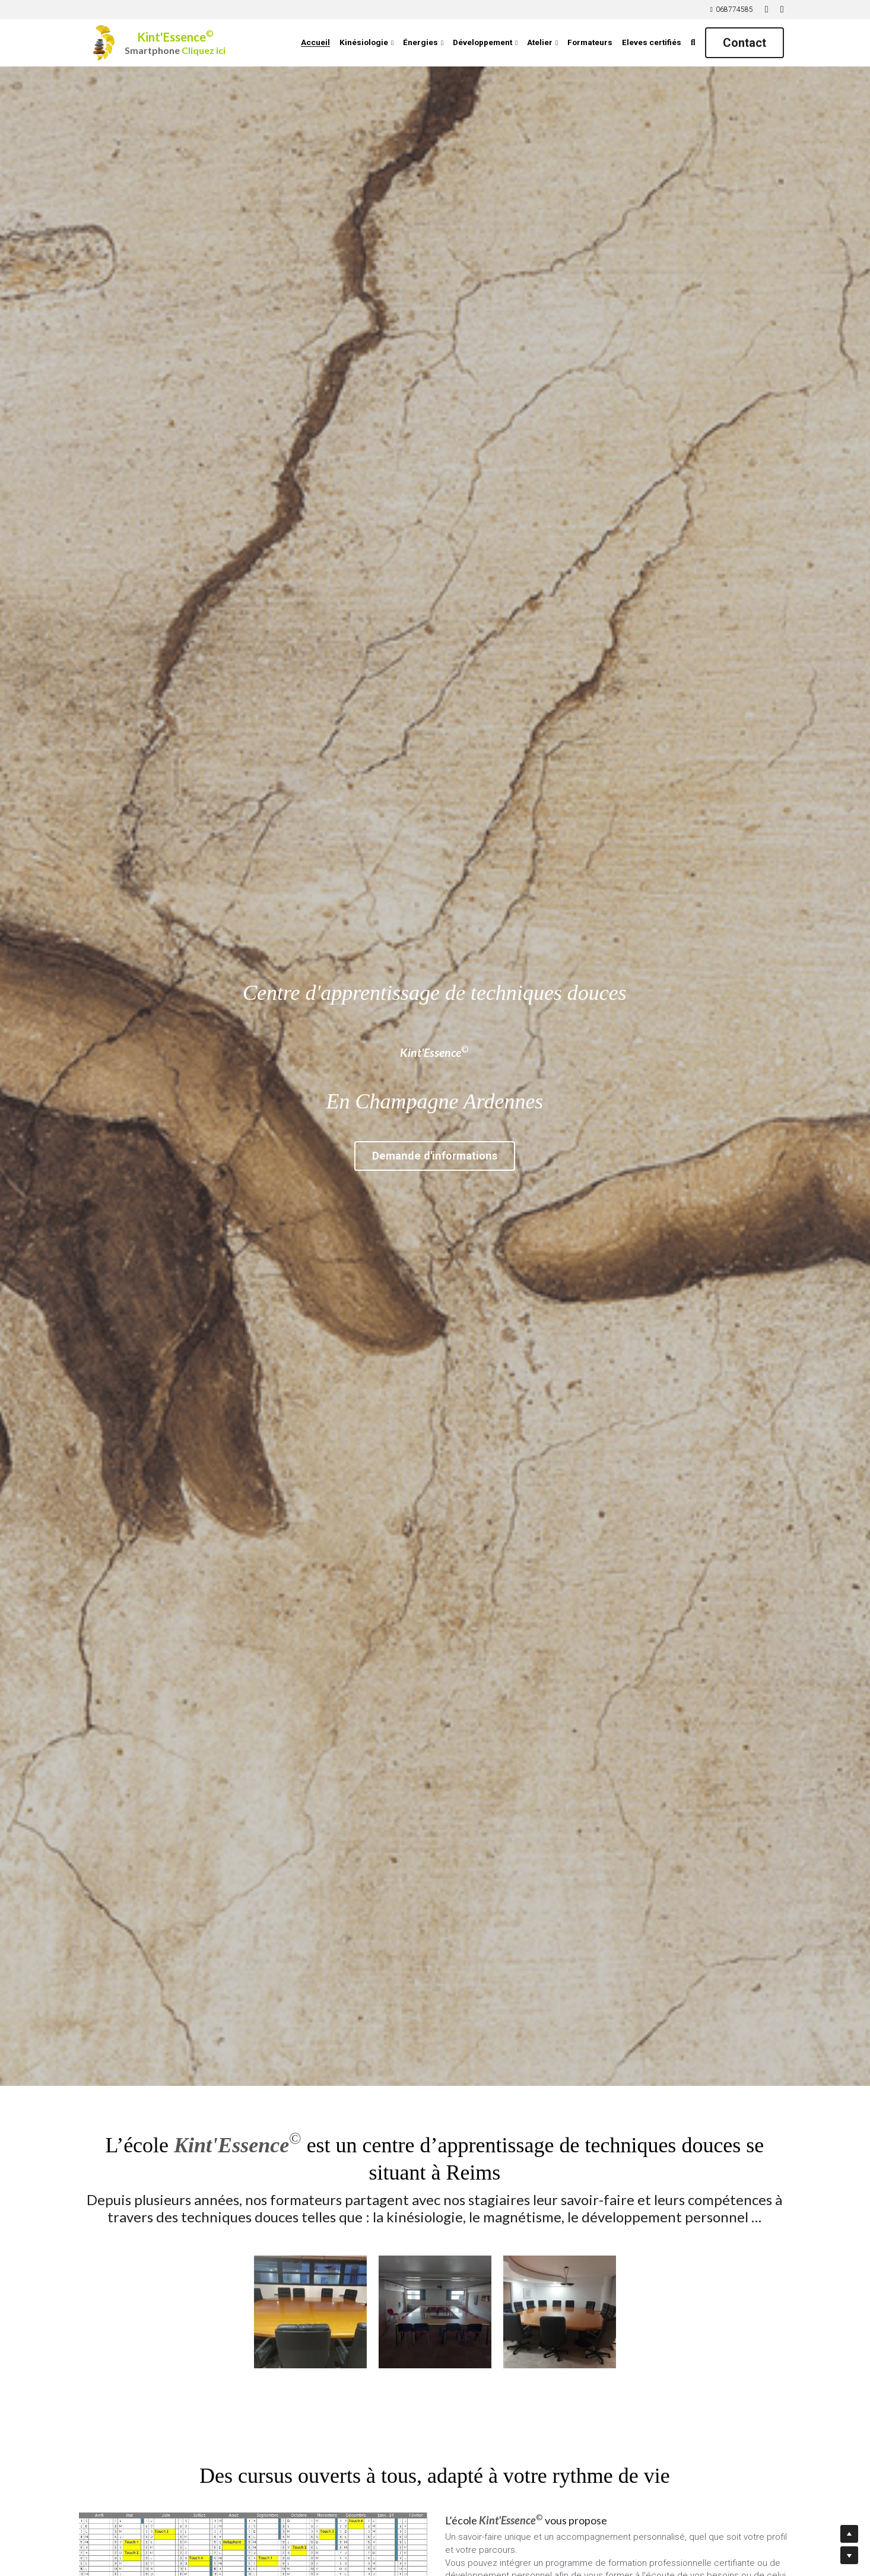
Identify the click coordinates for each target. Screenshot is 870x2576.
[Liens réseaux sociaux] (767, 9)
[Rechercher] (693, 43)
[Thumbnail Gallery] (310, 2312)
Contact (744, 43)
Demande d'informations (434, 1154)
